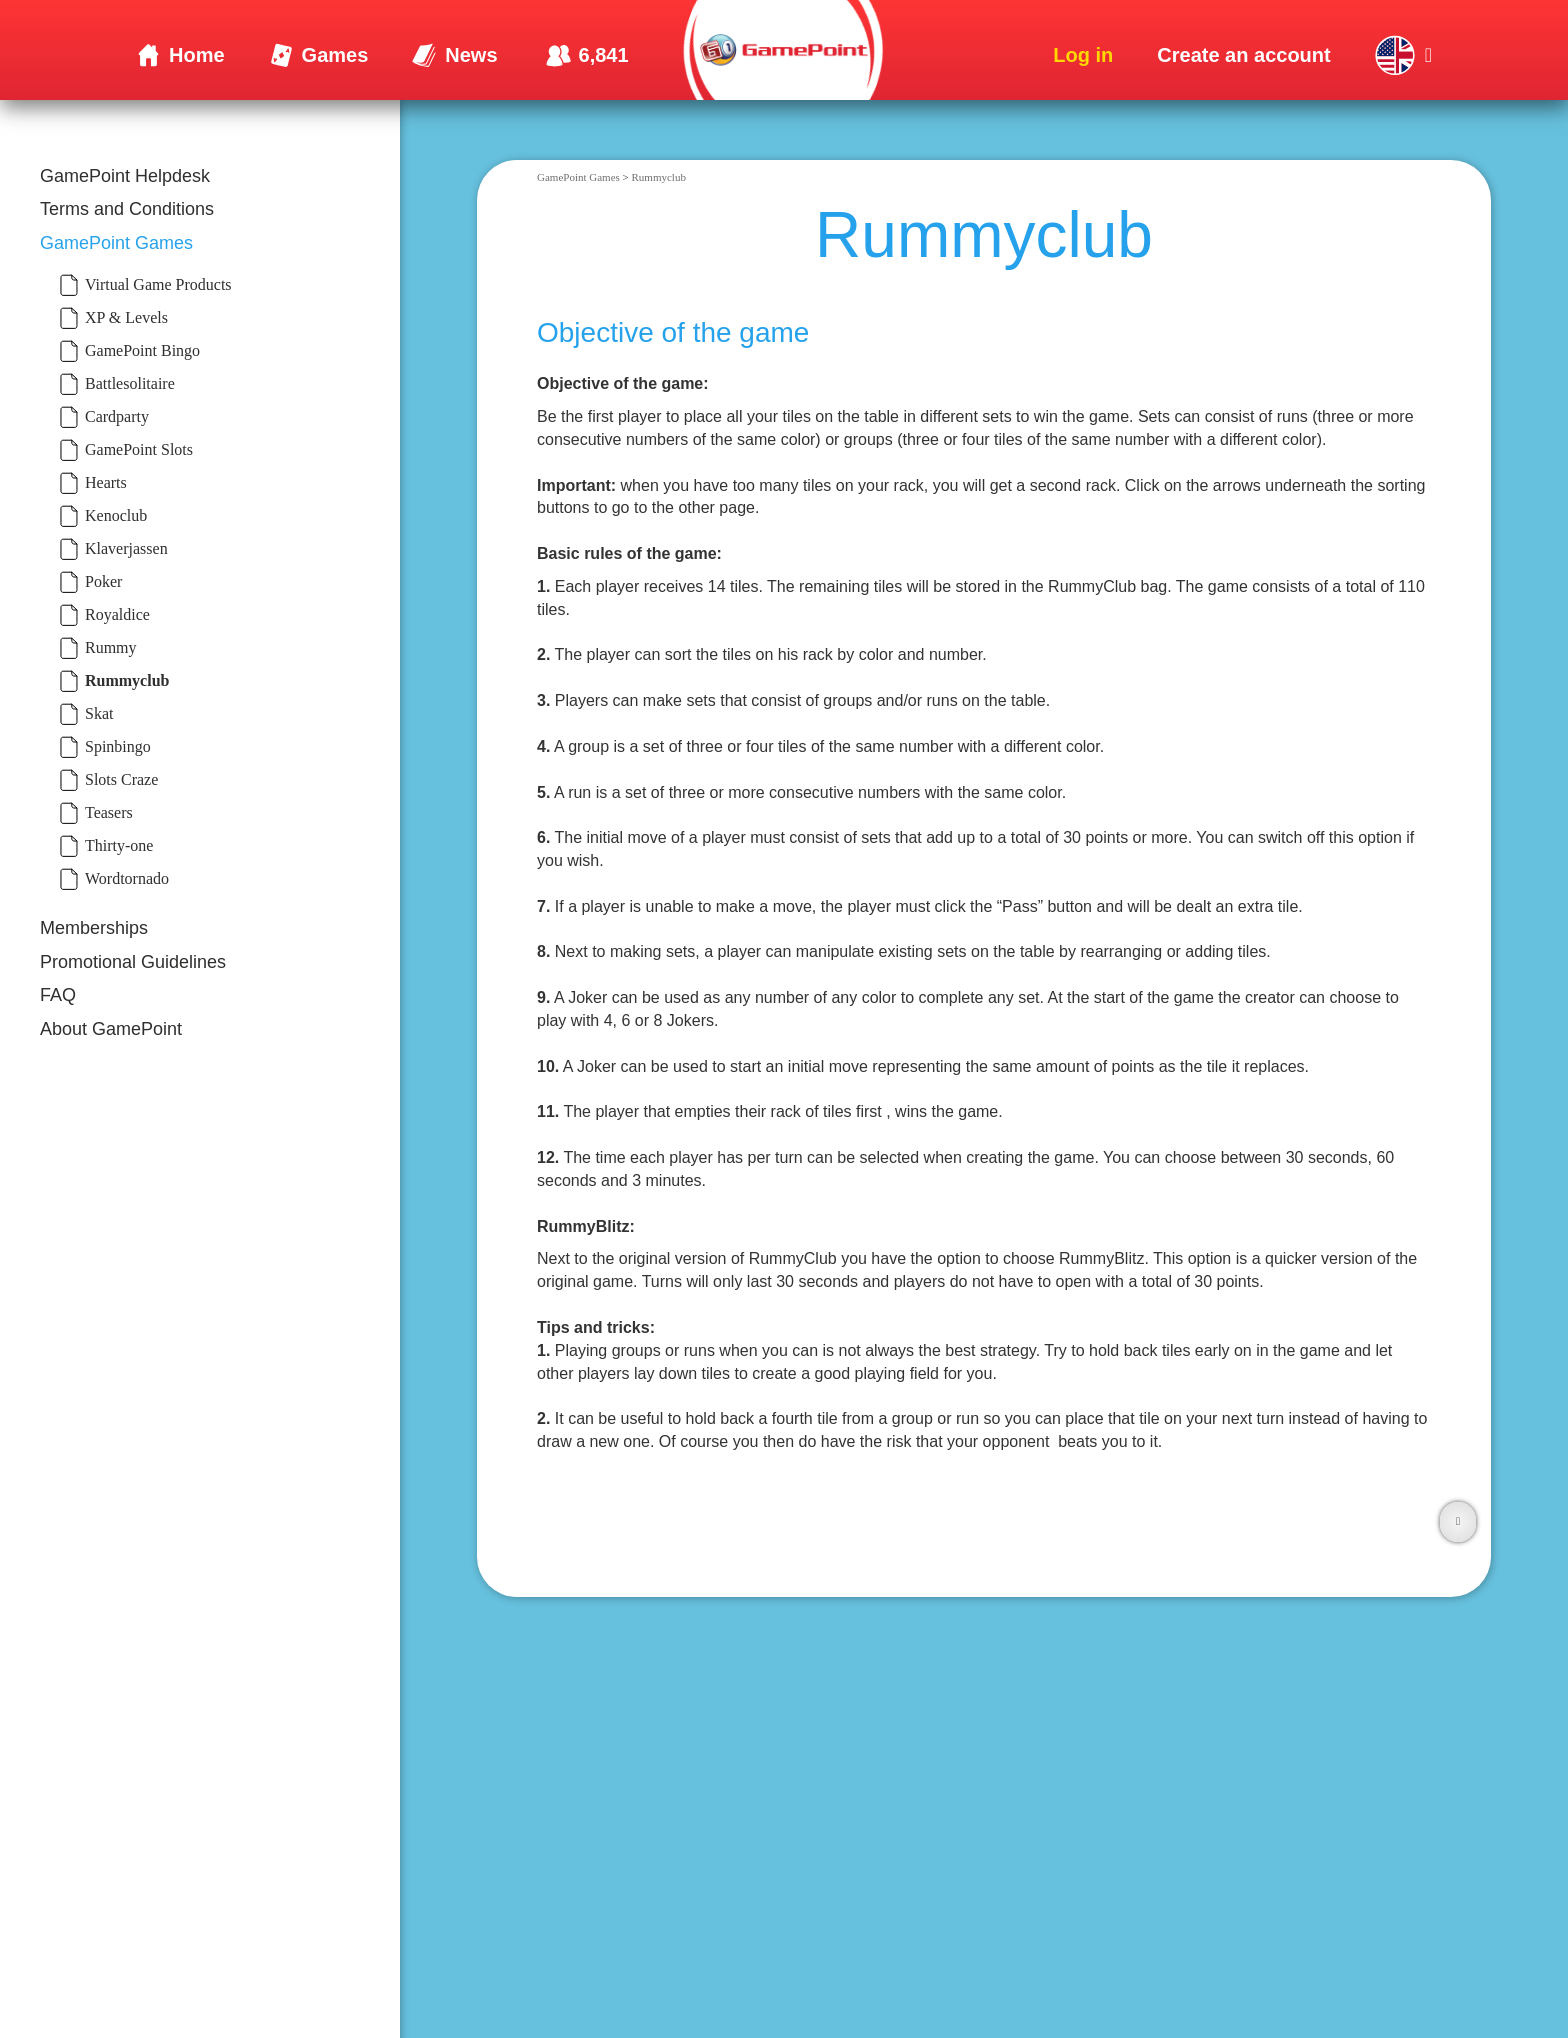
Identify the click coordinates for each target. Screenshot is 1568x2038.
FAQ (58, 995)
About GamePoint (111, 1029)
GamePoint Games (116, 243)
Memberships (94, 928)
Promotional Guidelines (133, 962)
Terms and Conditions (127, 209)
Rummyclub (659, 177)
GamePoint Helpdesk (125, 176)
